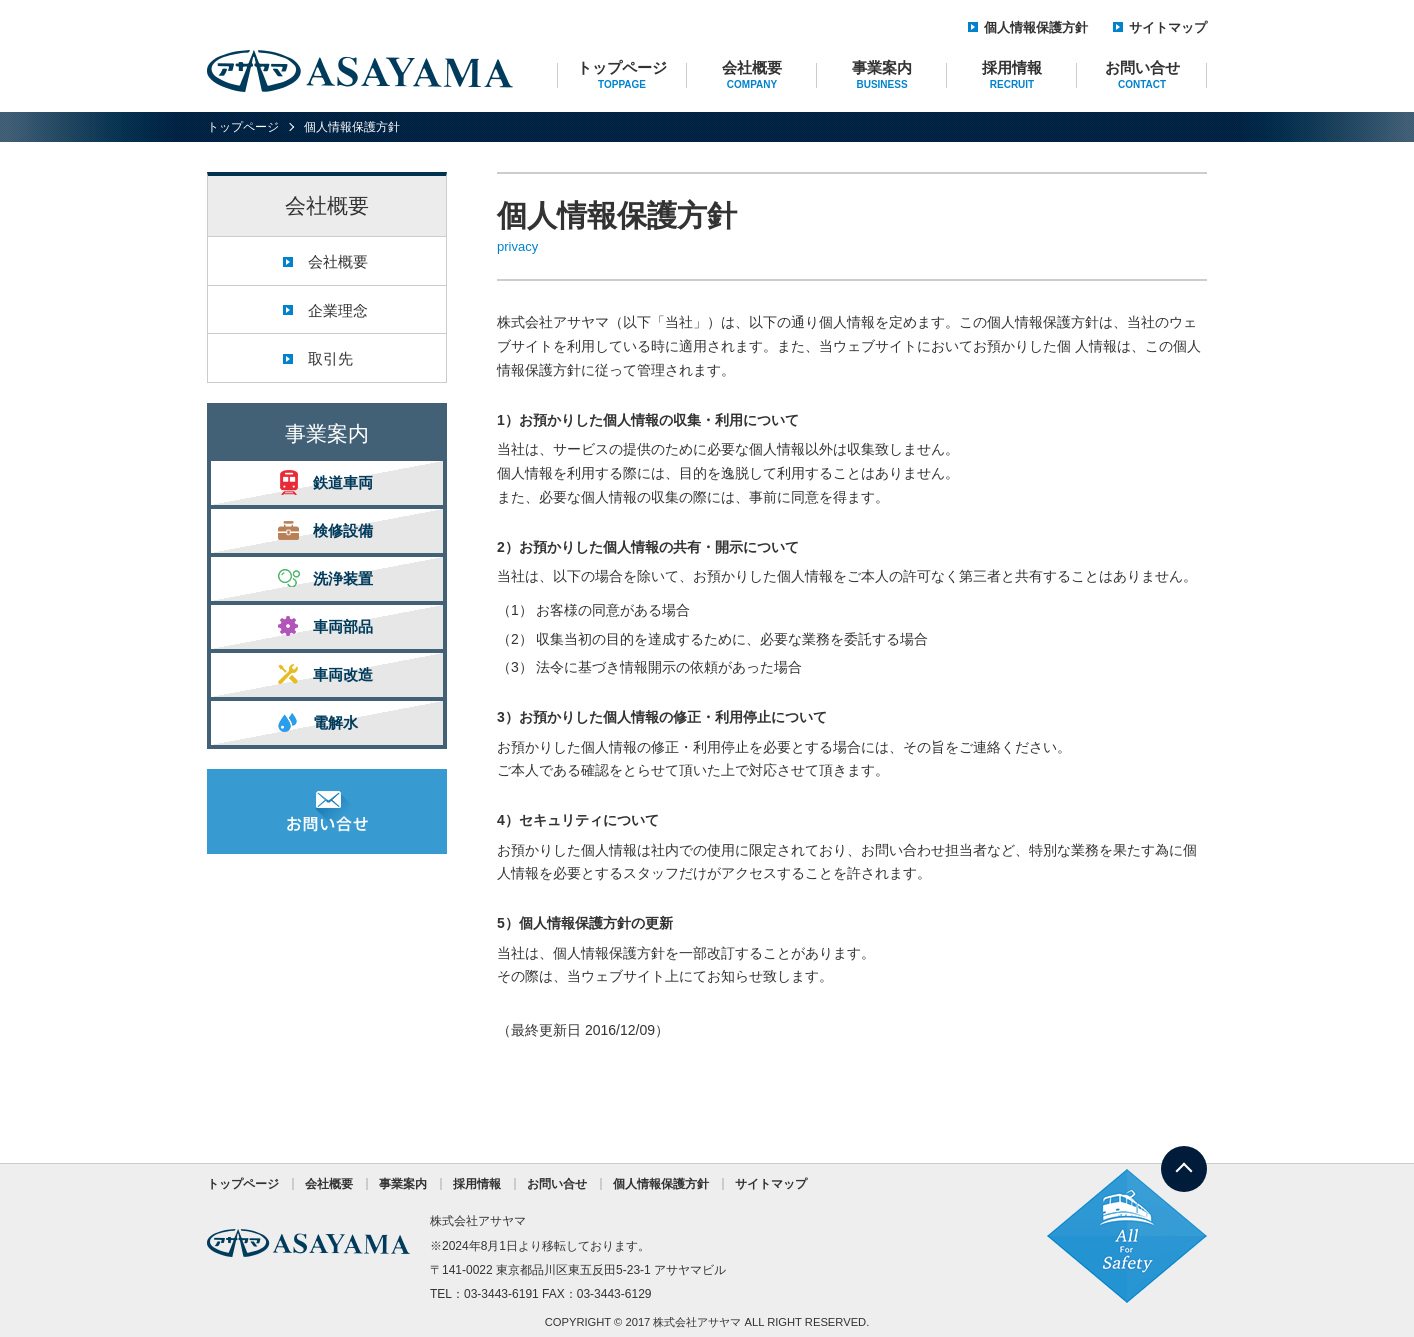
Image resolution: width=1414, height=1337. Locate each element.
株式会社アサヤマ (697, 1322)
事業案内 (882, 74)
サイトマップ (1168, 27)
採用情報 (1012, 74)
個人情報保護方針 (1036, 27)
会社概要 (752, 74)
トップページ (622, 74)
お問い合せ (1142, 74)
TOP (1184, 1157)
